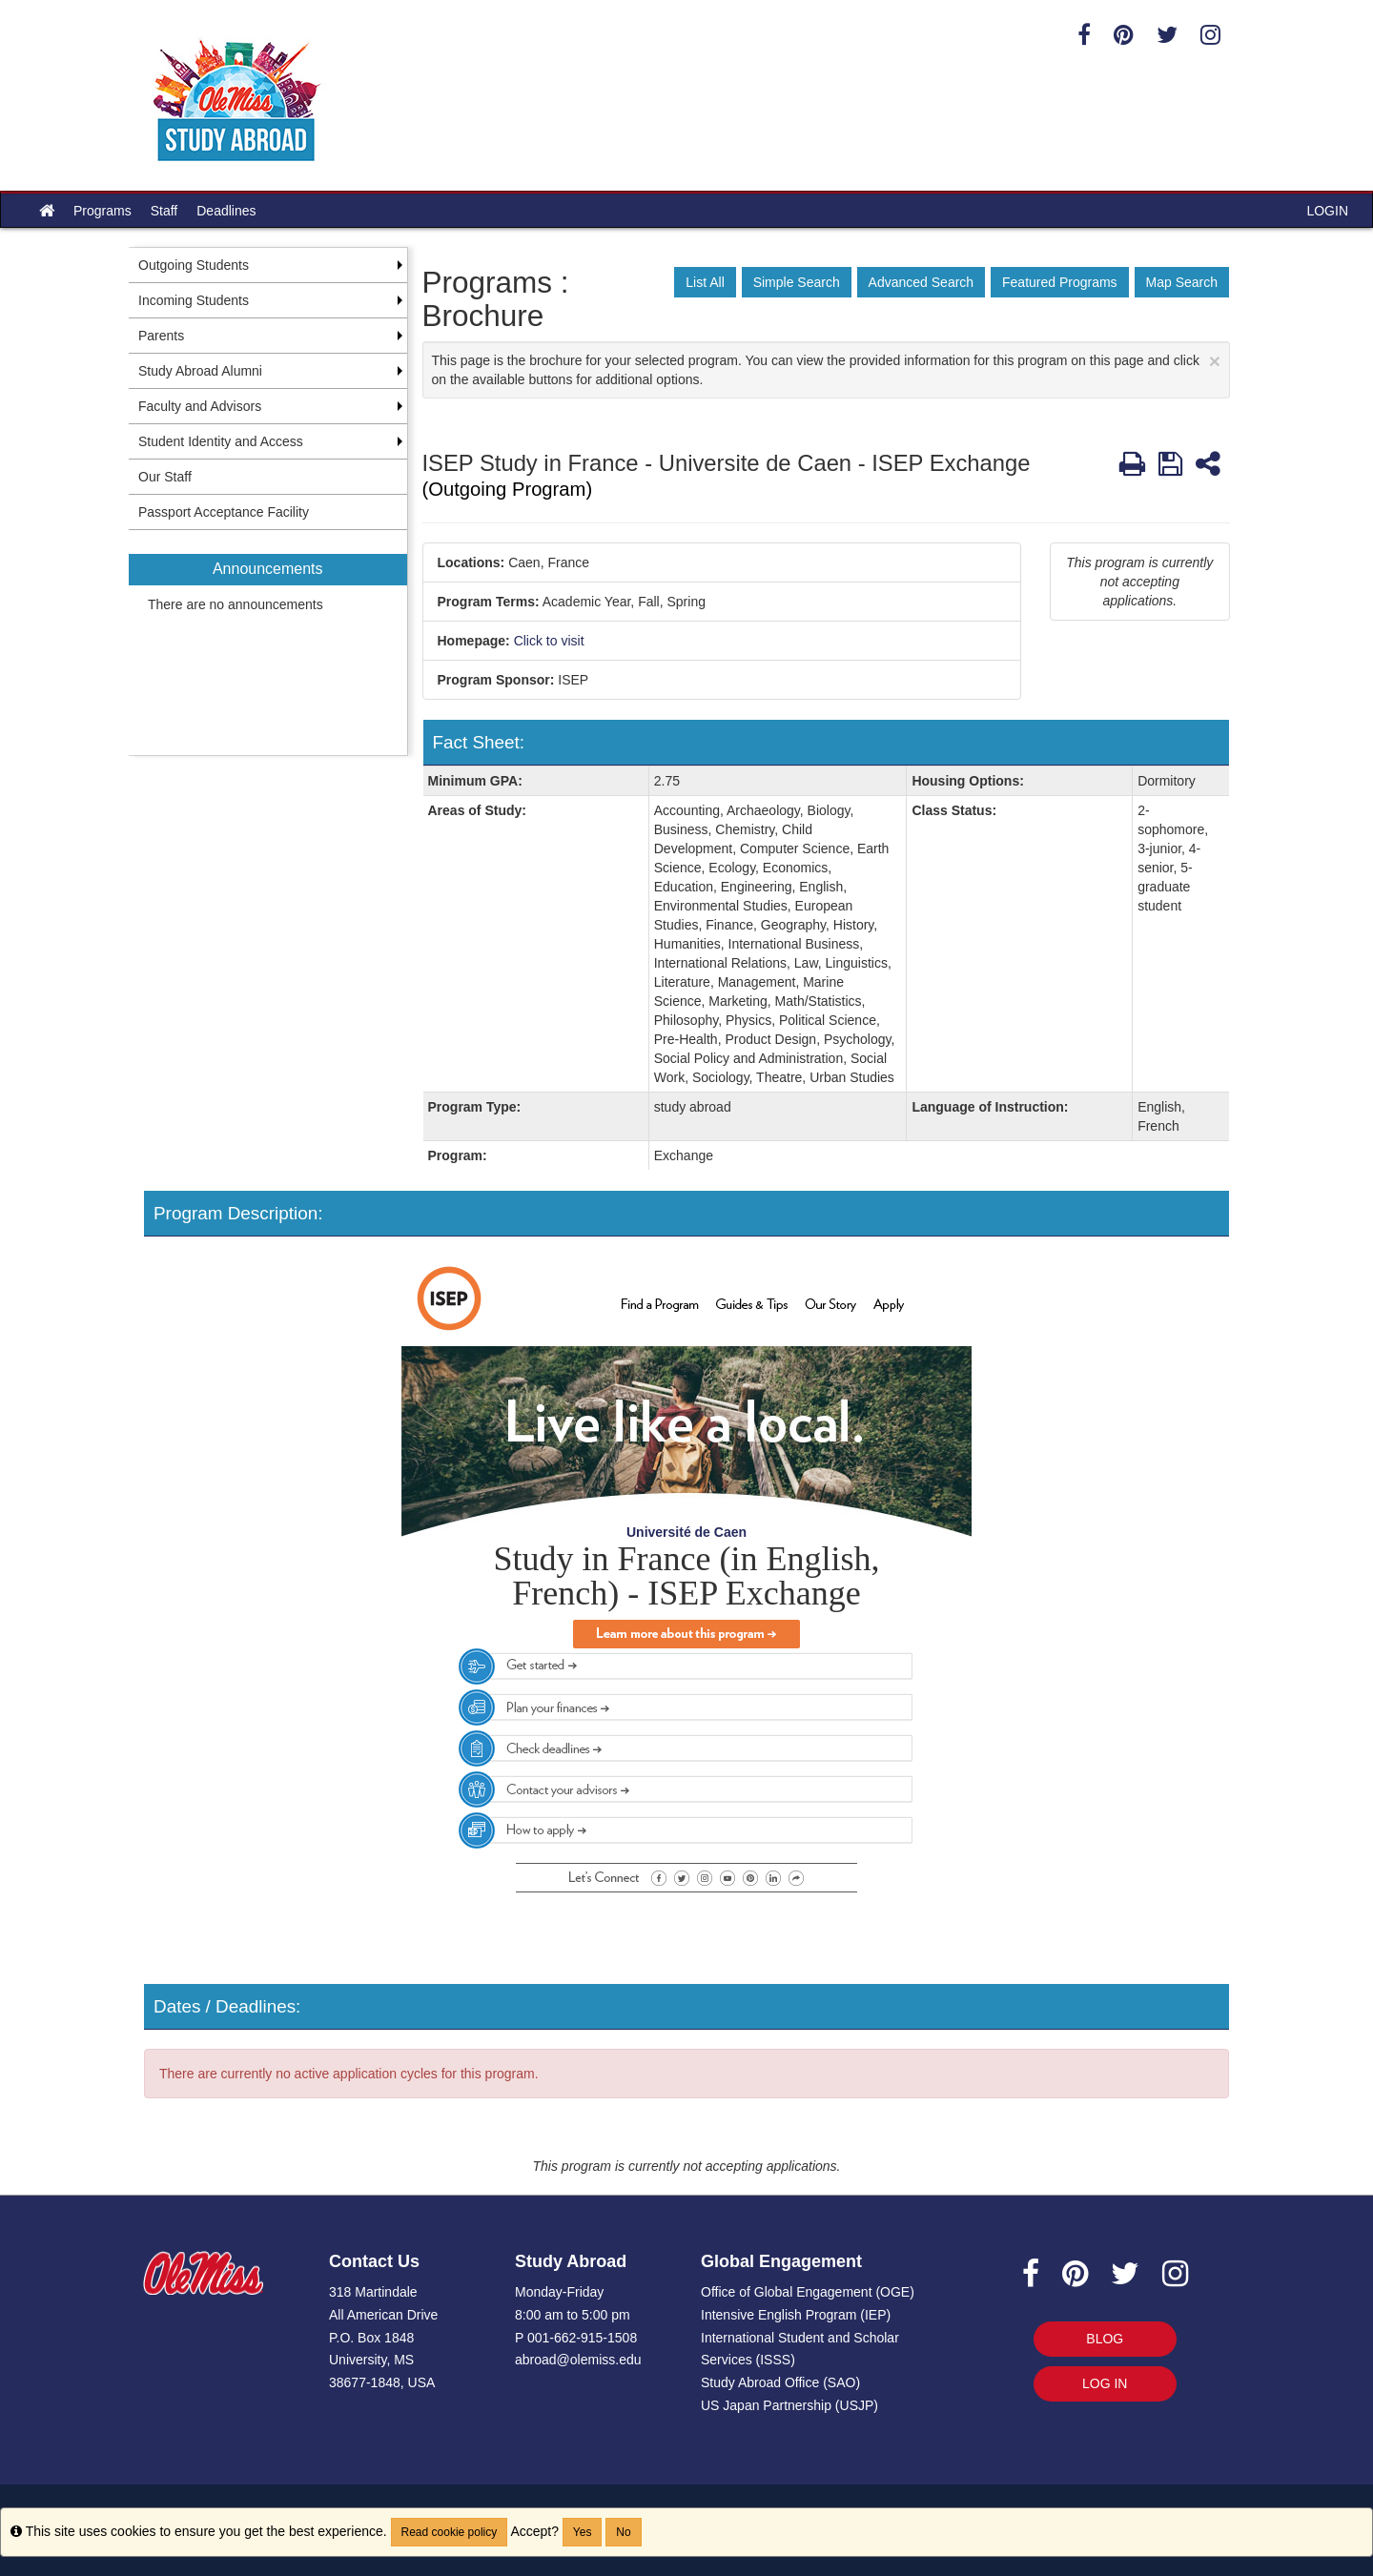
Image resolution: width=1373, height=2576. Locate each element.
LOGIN (1327, 210)
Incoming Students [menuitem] (193, 300)
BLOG (1104, 2338)
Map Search (1182, 282)
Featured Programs (1059, 282)
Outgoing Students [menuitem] (193, 265)
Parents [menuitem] (161, 335)
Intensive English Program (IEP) (796, 2314)
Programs (102, 210)
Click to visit (549, 640)
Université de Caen (686, 1532)
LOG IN (1104, 2383)
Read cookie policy (449, 2532)
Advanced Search (921, 282)
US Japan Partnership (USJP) (789, 2405)
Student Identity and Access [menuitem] (220, 441)
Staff (164, 210)
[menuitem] (268, 642)
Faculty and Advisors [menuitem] (199, 406)
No (623, 2532)
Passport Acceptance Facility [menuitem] (223, 512)
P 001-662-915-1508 (576, 2337)
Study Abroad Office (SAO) (780, 2382)
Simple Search (796, 282)
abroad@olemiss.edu (578, 2359)
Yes (582, 2532)
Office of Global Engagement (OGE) (807, 2292)
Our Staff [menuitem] (165, 476)
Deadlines (226, 210)
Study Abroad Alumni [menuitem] (200, 370)
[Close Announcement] (1214, 361)
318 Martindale (373, 2292)
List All (705, 282)
